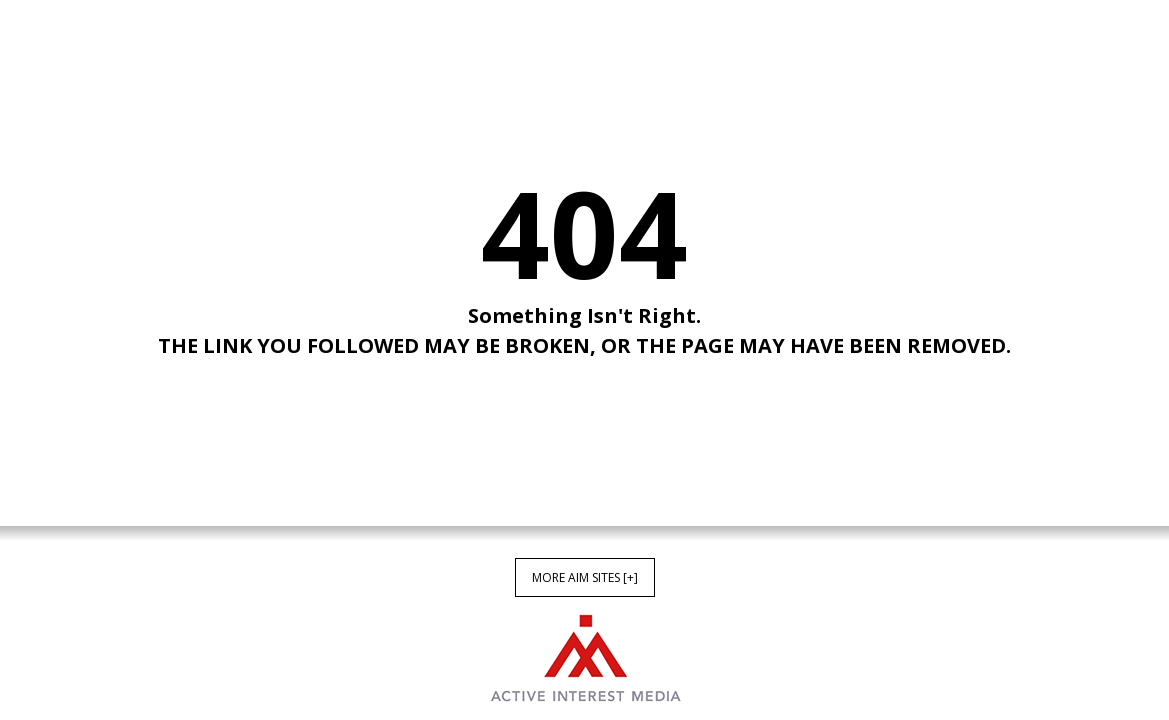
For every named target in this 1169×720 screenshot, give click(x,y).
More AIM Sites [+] (585, 577)
